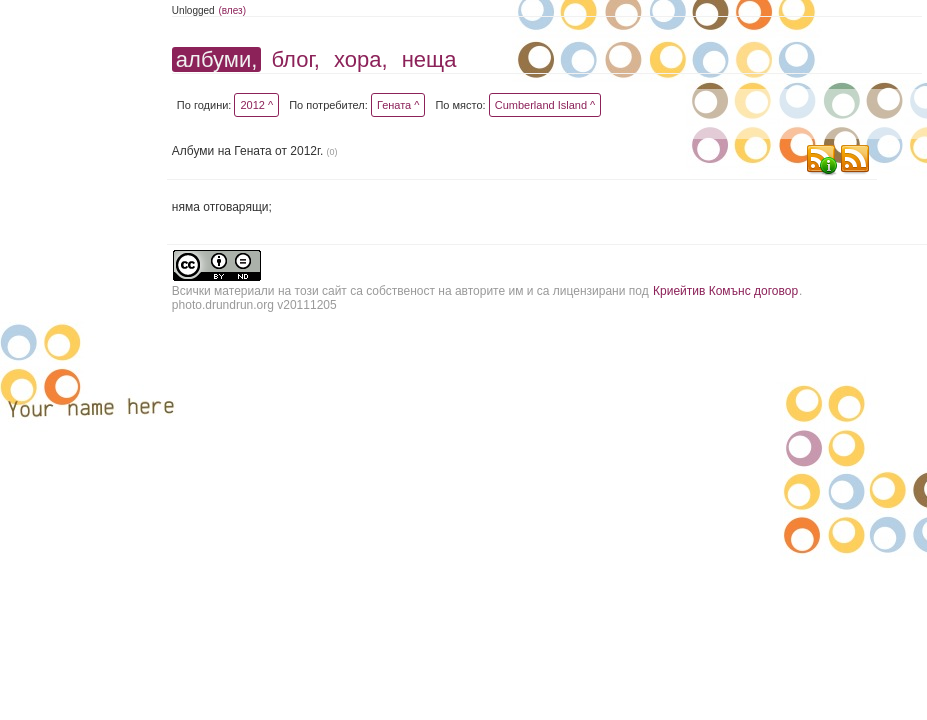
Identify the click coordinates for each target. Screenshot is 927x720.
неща (429, 59)
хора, (361, 59)
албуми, (216, 59)
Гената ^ (398, 105)
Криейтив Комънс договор (725, 291)
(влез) (232, 10)
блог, (295, 59)
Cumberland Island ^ (545, 105)
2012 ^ (256, 105)
